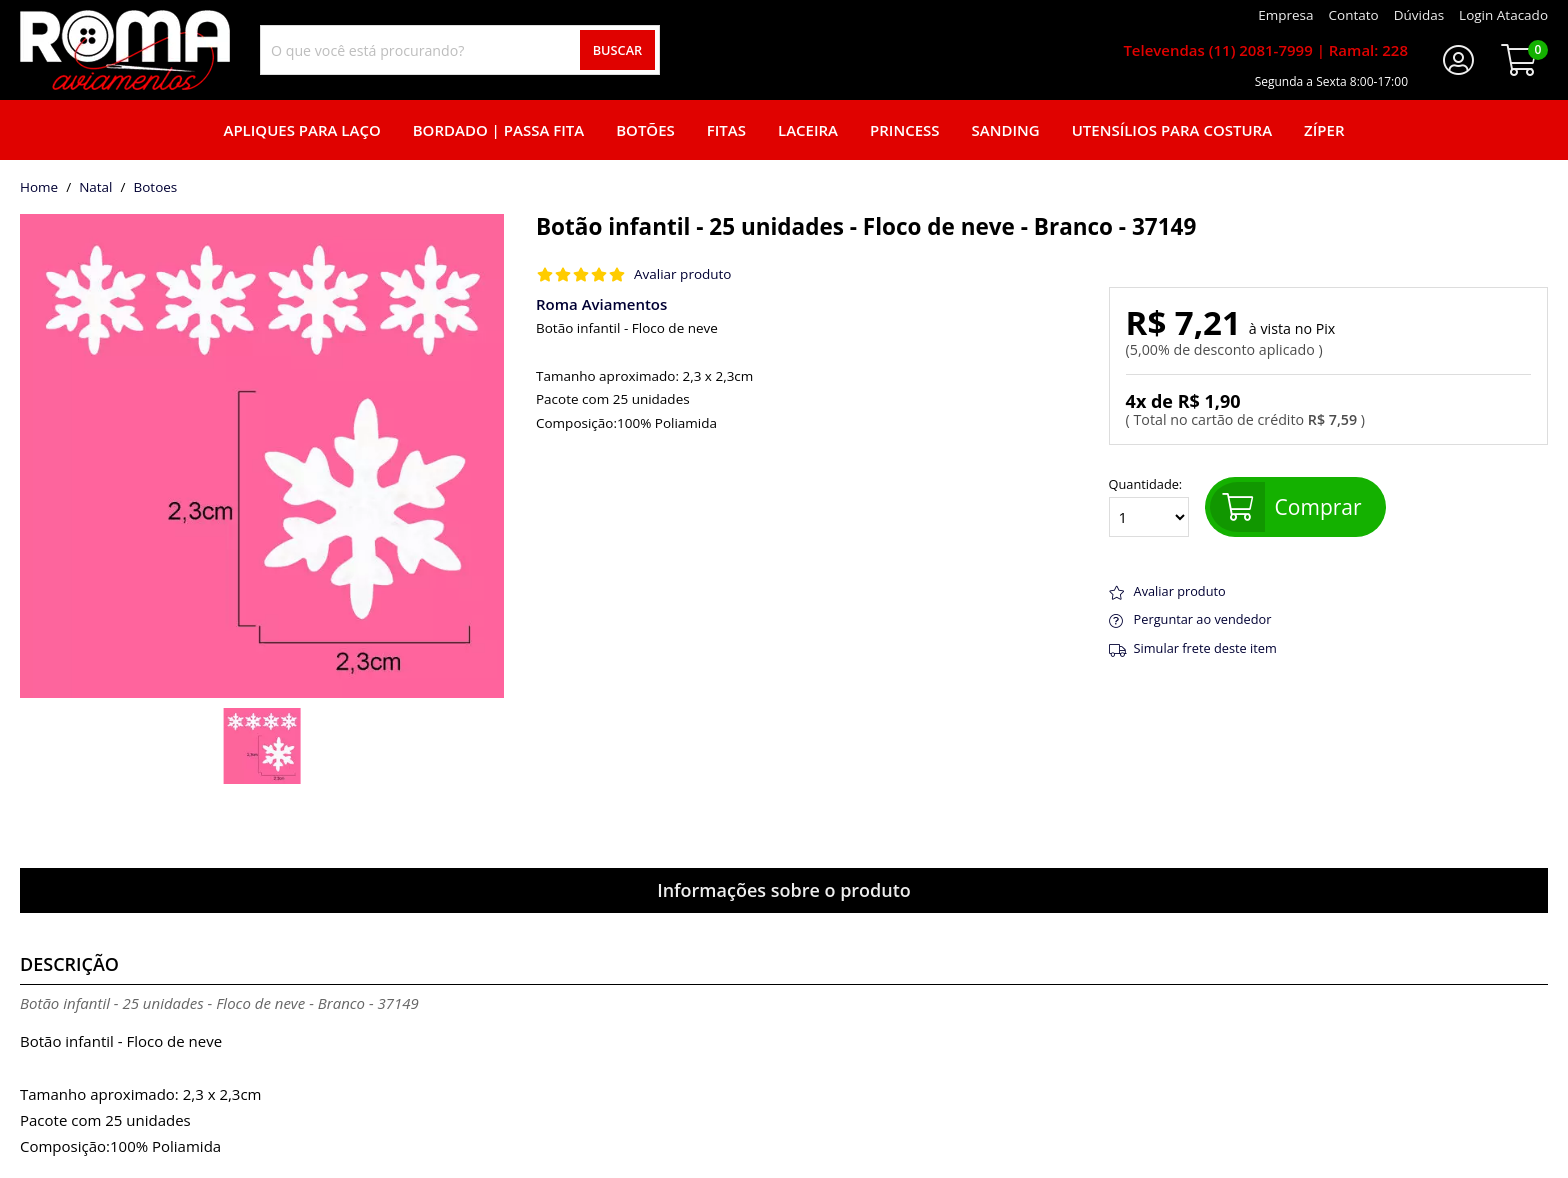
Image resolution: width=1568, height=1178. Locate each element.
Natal (95, 188)
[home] (125, 50)
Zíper (1324, 130)
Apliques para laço (301, 130)
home (39, 188)
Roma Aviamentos (601, 304)
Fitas (726, 130)
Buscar (618, 50)
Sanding (1006, 130)
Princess (905, 130)
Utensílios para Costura (1172, 130)
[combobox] (460, 50)
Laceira (808, 130)
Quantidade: (1149, 507)
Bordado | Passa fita (498, 130)
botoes (155, 188)
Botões (645, 130)
